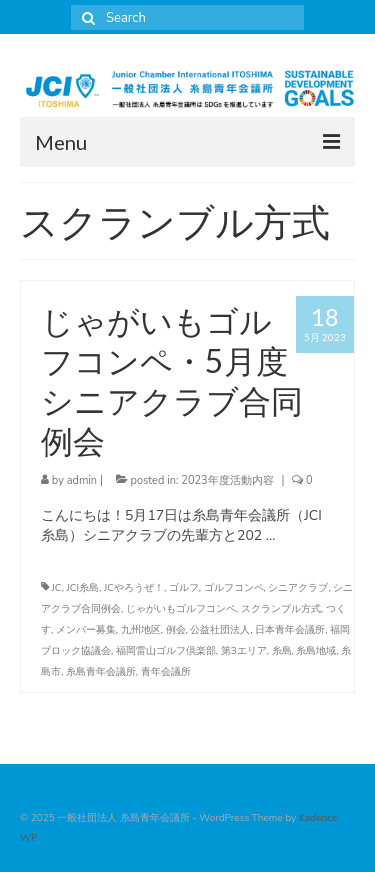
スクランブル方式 (281, 609)
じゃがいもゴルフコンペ (181, 609)
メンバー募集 (86, 630)
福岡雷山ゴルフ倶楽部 (166, 651)
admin (82, 480)
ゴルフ (184, 588)
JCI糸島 (83, 588)
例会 (176, 630)
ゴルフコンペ (234, 588)
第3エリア (244, 651)
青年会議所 (166, 672)
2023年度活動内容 (227, 480)
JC (57, 588)
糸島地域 (316, 651)
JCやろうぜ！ (134, 588)
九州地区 (141, 630)
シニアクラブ (298, 588)
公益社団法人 (220, 630)
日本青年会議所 (290, 630)
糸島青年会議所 (101, 672)
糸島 (282, 651)
